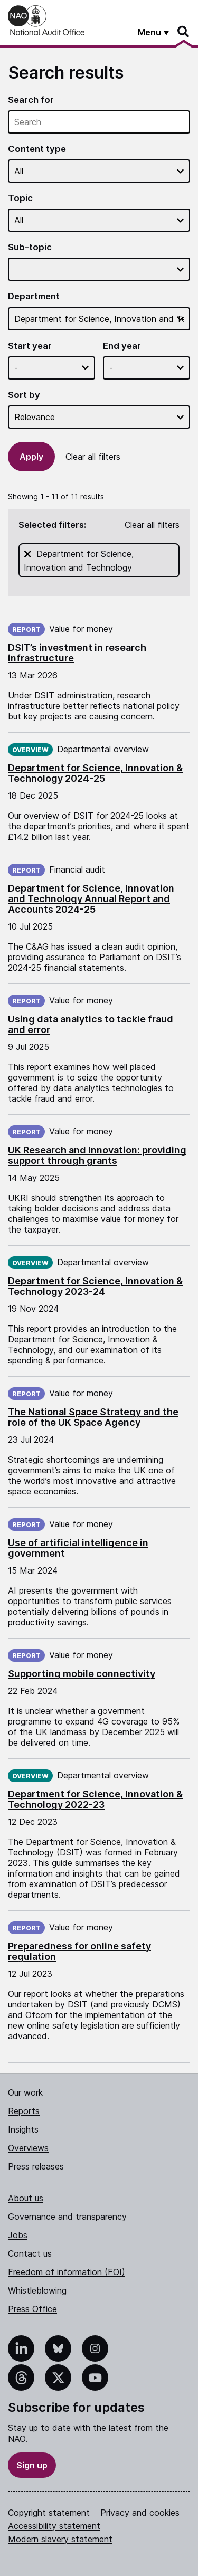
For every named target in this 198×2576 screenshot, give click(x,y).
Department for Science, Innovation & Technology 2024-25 (95, 773)
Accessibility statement (54, 2526)
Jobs (17, 2235)
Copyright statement (49, 2512)
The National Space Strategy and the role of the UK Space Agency (93, 1417)
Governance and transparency (67, 2216)
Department (34, 296)
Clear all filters (92, 456)
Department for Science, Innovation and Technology (102, 560)
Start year (30, 346)
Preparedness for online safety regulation (79, 1951)
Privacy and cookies (140, 2512)
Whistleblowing (37, 2290)
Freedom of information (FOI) (66, 2272)
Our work (25, 2092)
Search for (31, 100)
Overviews (28, 2148)
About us (25, 2198)
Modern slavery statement (60, 2539)
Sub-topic (30, 247)
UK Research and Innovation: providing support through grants (97, 1155)
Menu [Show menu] (149, 32)
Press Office (32, 2309)
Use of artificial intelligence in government (78, 1548)
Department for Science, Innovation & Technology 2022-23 (95, 1799)
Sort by (24, 395)
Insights (23, 2129)
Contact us (30, 2253)
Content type (37, 149)
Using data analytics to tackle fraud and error (90, 1024)
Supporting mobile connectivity (81, 1673)
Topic (20, 198)
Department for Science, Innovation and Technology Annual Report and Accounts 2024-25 (91, 899)
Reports (24, 2111)
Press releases (36, 2166)
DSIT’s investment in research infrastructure (77, 653)
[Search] (183, 31)
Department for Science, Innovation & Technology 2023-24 (95, 1286)
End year (122, 346)
